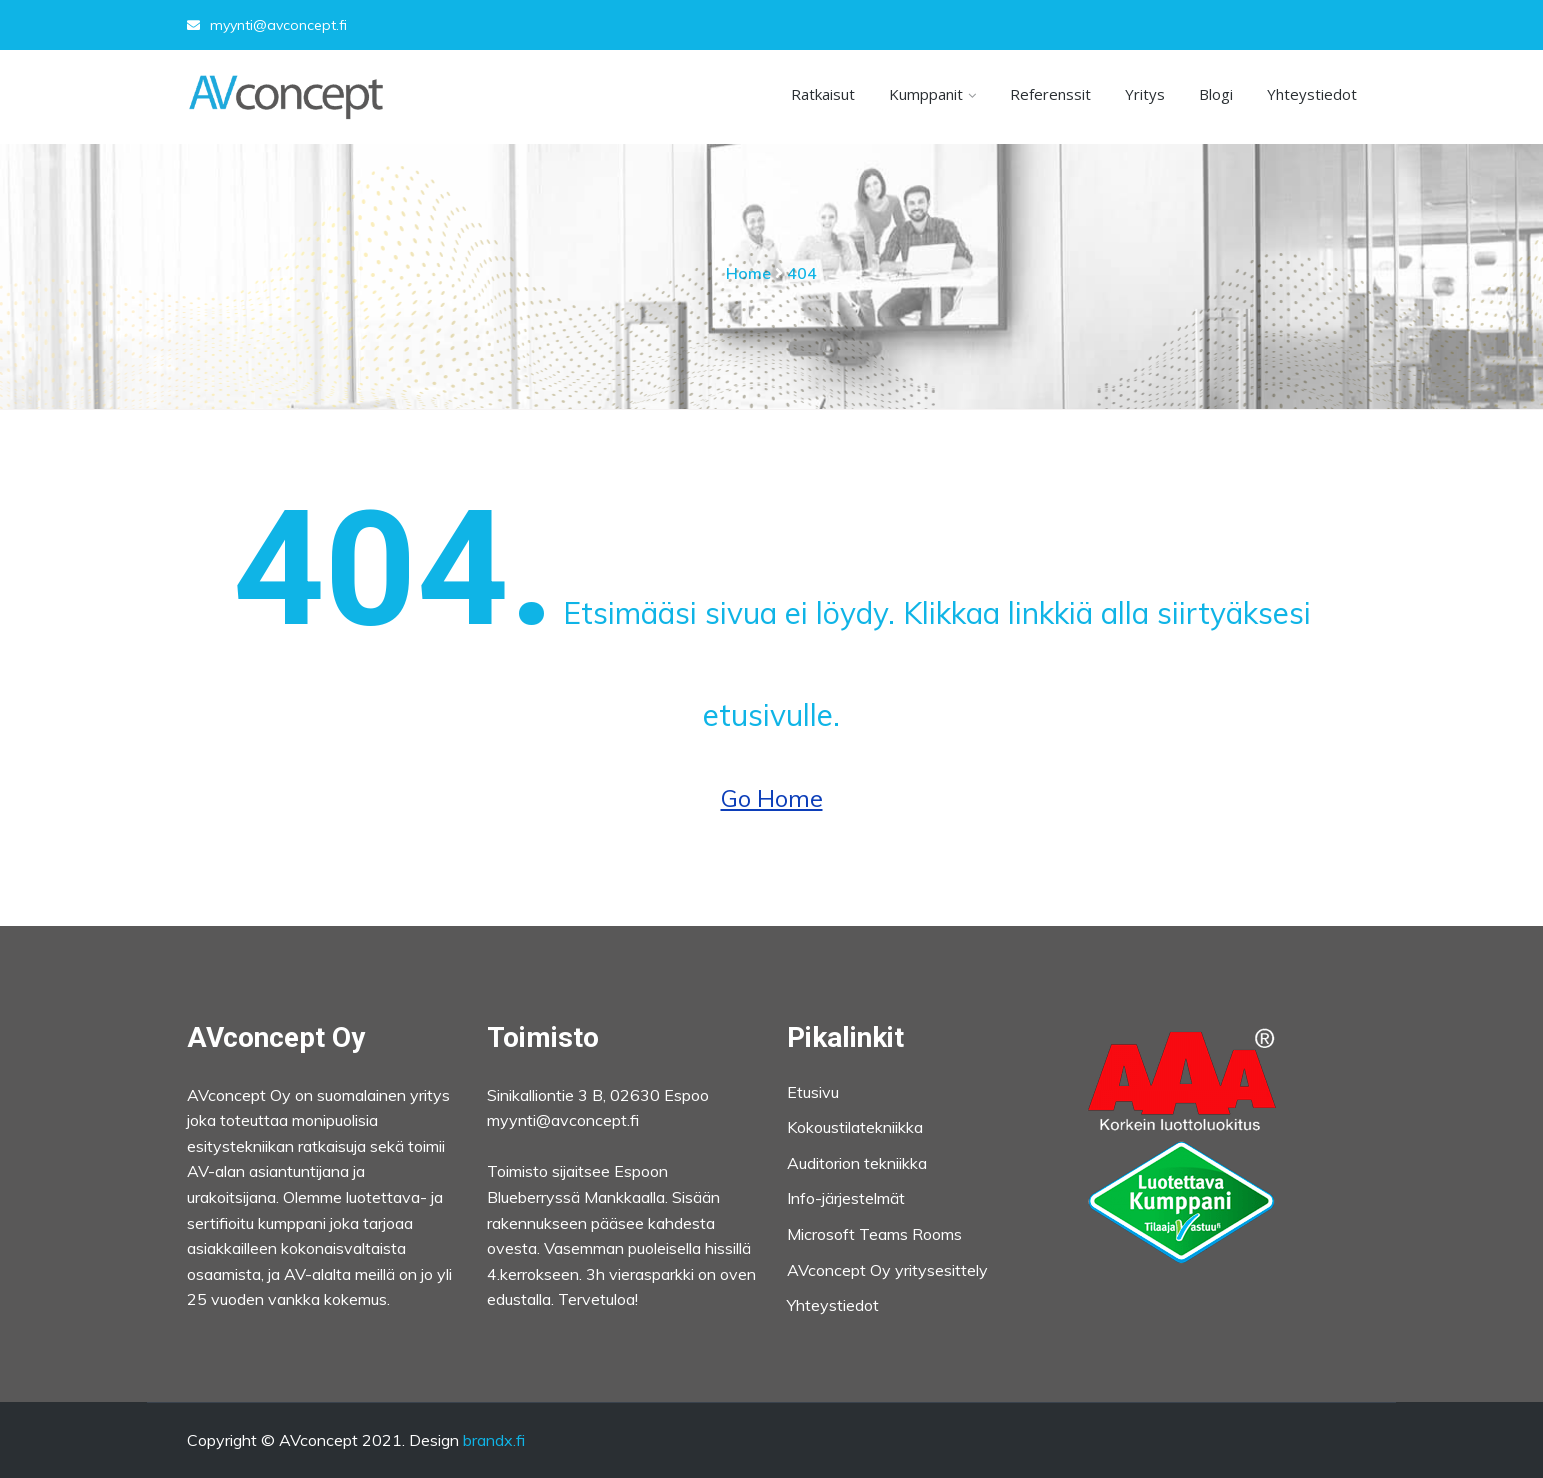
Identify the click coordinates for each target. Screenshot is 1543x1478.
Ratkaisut (823, 94)
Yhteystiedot (1312, 94)
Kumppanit (926, 94)
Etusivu (813, 1092)
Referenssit (1050, 94)
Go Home (772, 798)
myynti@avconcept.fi (267, 25)
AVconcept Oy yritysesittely (887, 1270)
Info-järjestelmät (846, 1198)
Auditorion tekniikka (857, 1163)
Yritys (1145, 94)
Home (748, 273)
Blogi (1216, 94)
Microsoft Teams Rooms (874, 1234)
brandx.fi (494, 1440)
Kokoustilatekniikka (855, 1127)
